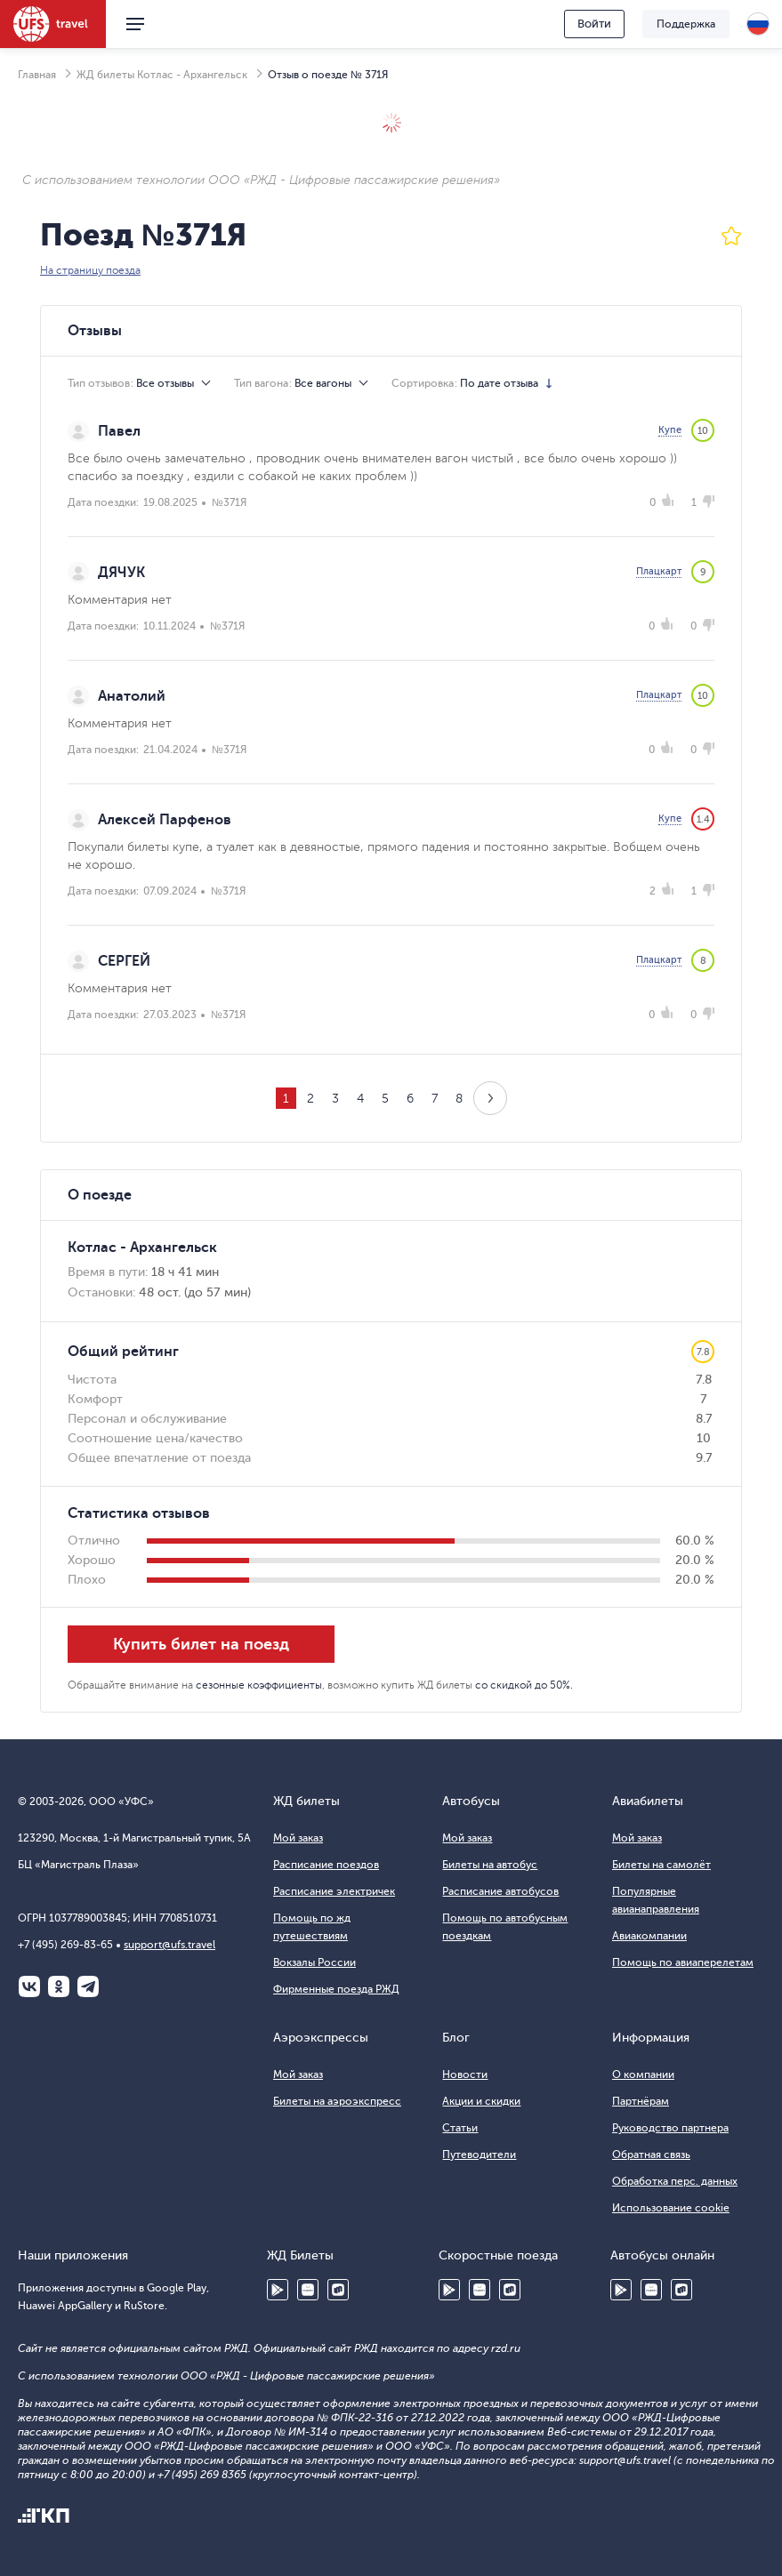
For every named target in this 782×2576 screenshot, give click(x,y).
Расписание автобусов (500, 1891)
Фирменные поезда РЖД (336, 1989)
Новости (465, 2074)
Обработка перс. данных (675, 2181)
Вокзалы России (314, 1962)
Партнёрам (640, 2101)
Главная (37, 74)
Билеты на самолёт (661, 1864)
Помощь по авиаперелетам (683, 1962)
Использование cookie (671, 2208)
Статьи (460, 2128)
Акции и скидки (481, 2101)
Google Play (277, 2289)
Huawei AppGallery (307, 2289)
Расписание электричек (334, 1891)
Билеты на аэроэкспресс (337, 2101)
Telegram (88, 1986)
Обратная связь (651, 2154)
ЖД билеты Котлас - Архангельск (162, 74)
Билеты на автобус (489, 1864)
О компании (643, 2074)
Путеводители (479, 2154)
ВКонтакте (29, 1986)
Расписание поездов (326, 1864)
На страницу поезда (90, 270)
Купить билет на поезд (201, 1644)
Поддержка (686, 24)
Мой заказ (298, 1838)
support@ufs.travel (169, 1944)
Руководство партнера (670, 2128)
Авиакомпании (649, 1936)
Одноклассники (58, 1986)
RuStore (338, 2289)
